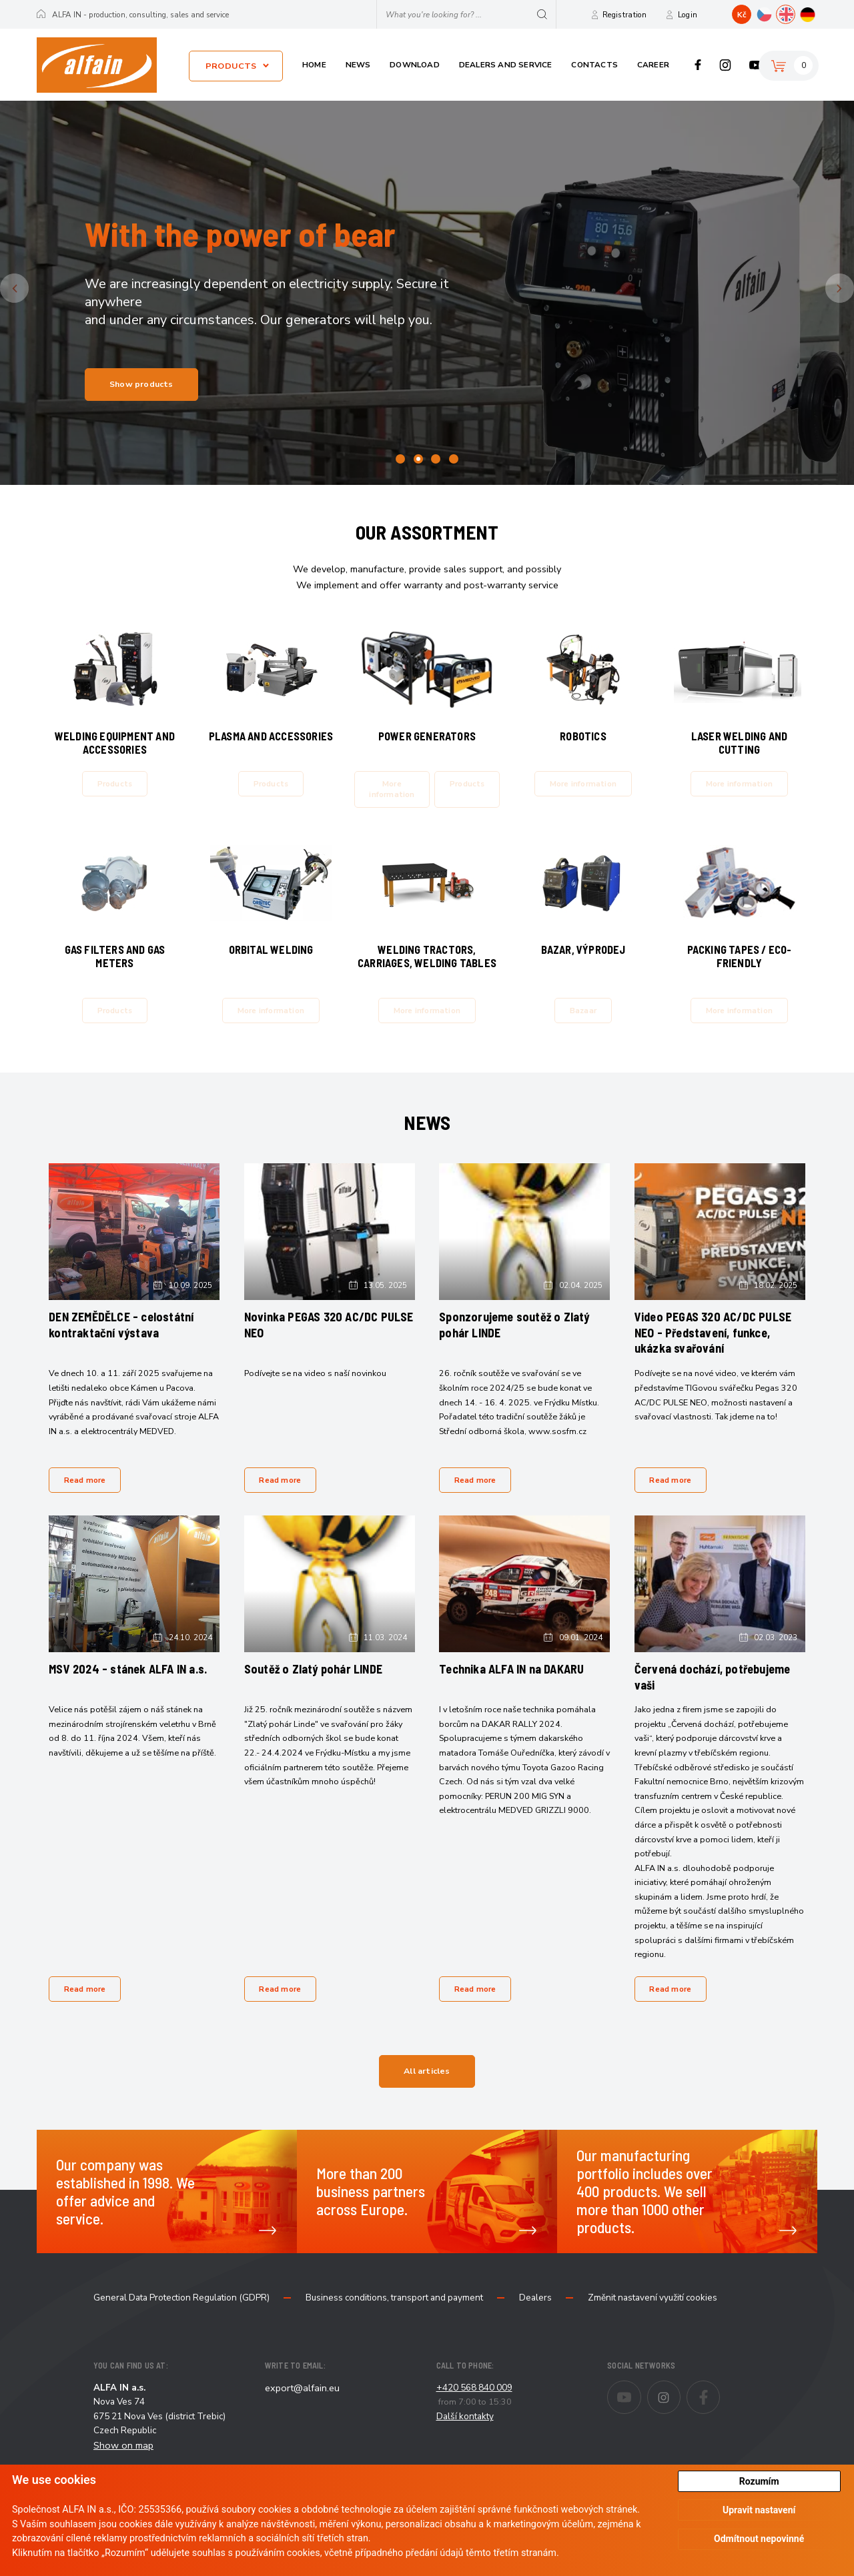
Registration (624, 14)
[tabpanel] (427, 293)
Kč (742, 14)
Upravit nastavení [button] (759, 2510)
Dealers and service (505, 64)
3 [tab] (435, 459)
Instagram (725, 65)
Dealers (535, 2322)
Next (851, 288)
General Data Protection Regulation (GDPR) (181, 2322)
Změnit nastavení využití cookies (652, 2322)
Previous (26, 288)
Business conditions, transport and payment (394, 2322)
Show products (141, 384)
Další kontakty (465, 2440)
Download (415, 64)
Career (653, 64)
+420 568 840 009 (474, 2411)
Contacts (594, 64)
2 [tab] (418, 459)
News (358, 64)
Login (688, 14)
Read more (87, 1494)
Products (231, 65)
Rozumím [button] (759, 2481)
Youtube (755, 65)
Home (314, 64)
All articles (427, 2095)
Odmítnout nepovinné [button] (759, 2538)
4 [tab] (453, 459)
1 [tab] (400, 459)
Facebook (698, 65)
